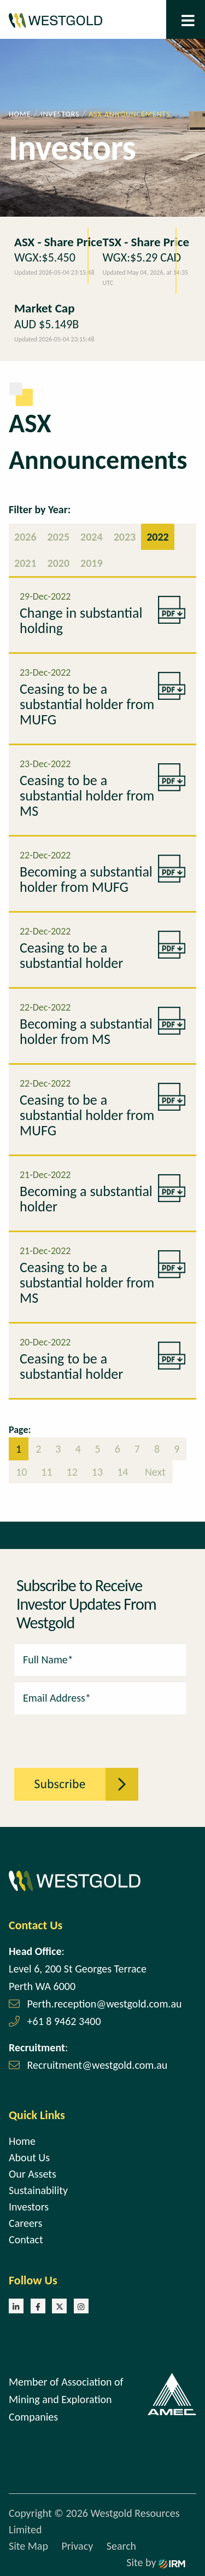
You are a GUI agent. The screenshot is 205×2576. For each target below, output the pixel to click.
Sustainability (38, 2190)
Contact (26, 2239)
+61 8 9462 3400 (64, 2021)
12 (72, 1471)
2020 (59, 563)
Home (22, 2141)
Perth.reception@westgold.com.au (104, 2003)
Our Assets (32, 2173)
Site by (155, 2562)
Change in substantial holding (81, 620)
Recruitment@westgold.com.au (97, 2065)
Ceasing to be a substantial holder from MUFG (87, 704)
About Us (29, 2157)
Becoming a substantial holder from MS (86, 1031)
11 (46, 1471)
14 (122, 1471)
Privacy (77, 2545)
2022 (158, 536)
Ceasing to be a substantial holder (71, 955)
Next (154, 1471)
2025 (59, 536)
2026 (25, 536)
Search (121, 2545)
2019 (91, 563)
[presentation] (74, 1735)
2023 (125, 536)
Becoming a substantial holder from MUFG (86, 879)
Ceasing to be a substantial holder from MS (87, 795)
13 (97, 1471)
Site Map (28, 2545)
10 (21, 1471)
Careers (25, 2223)
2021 (25, 563)
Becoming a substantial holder (86, 1198)
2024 (91, 536)
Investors (29, 2206)
